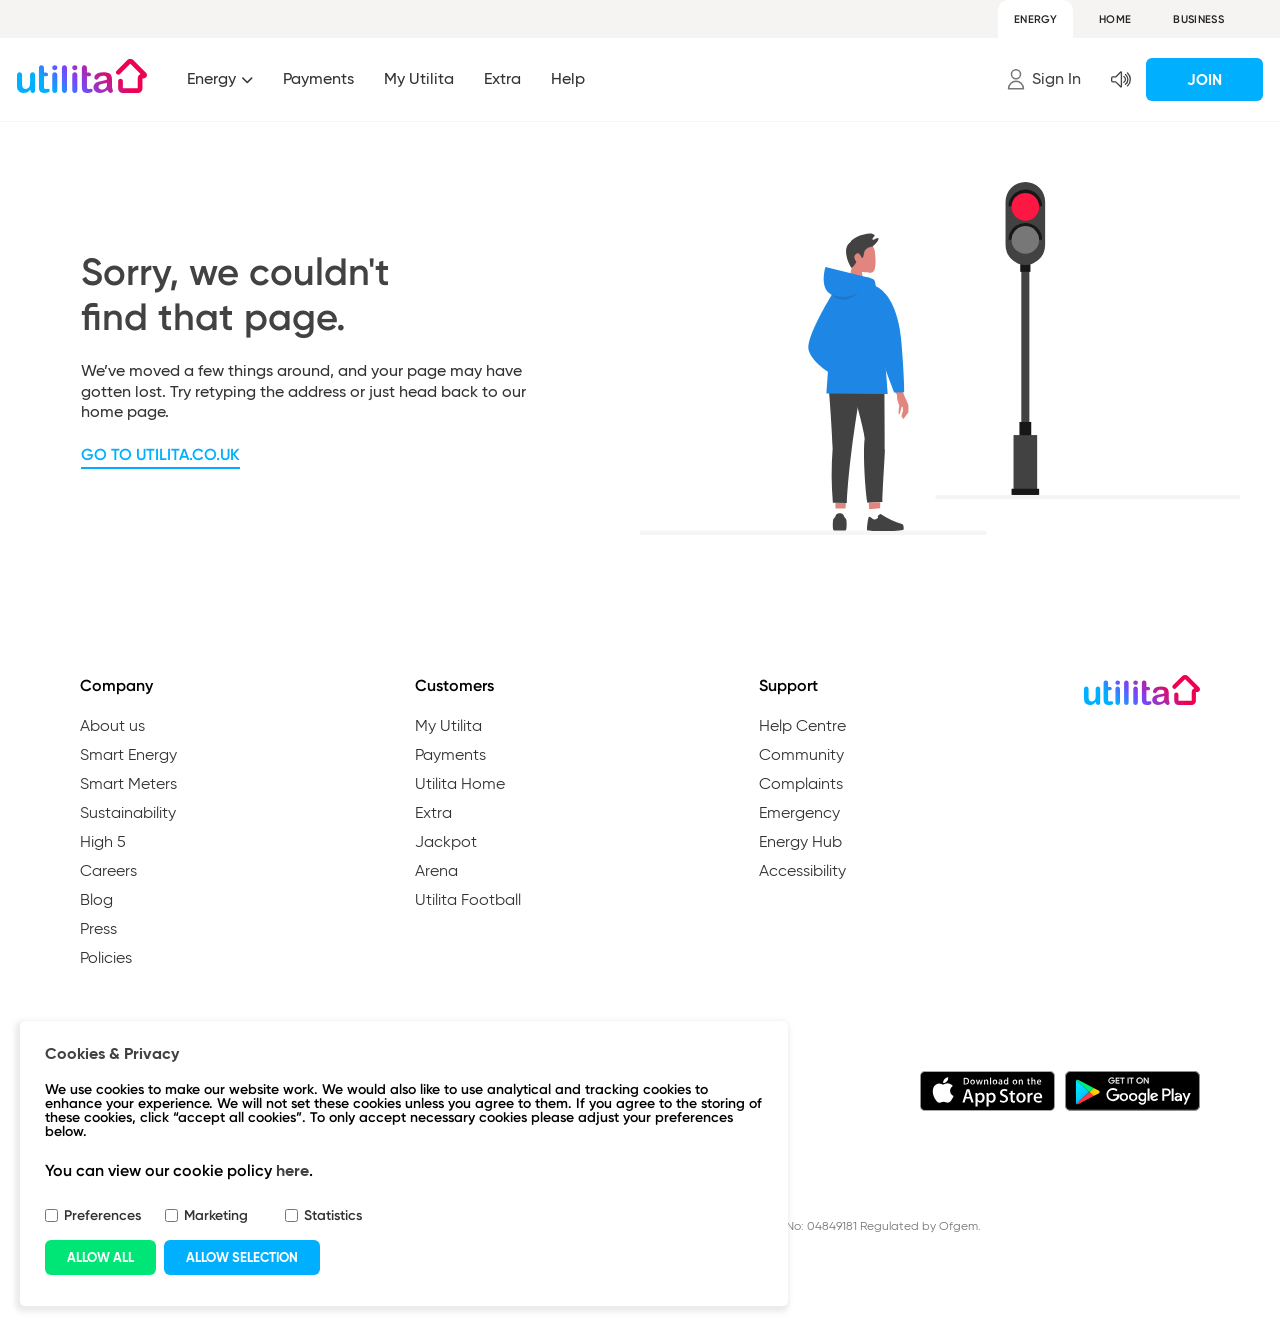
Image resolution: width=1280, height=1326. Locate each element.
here (292, 1170)
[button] (1043, 79)
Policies (106, 959)
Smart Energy (128, 756)
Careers (108, 872)
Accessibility (802, 872)
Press (98, 930)
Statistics (333, 1215)
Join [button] (1204, 79)
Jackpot (446, 843)
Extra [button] (502, 78)
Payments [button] (318, 78)
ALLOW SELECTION (242, 1257)
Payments (450, 756)
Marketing (216, 1215)
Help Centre (802, 727)
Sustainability (128, 814)
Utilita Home (460, 785)
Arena (436, 872)
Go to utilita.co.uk (160, 454)
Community (801, 756)
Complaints (801, 785)
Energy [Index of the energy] (213, 78)
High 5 (103, 843)
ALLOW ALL (100, 1257)
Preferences (102, 1215)
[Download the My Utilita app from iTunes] (987, 1094)
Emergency (799, 814)
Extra (433, 814)
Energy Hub (800, 843)
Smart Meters (128, 785)
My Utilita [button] (419, 78)
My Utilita (448, 727)
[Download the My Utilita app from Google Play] (1132, 1094)
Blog (96, 901)
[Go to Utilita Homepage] (82, 76)
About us (112, 727)
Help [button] (568, 78)
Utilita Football (468, 901)
